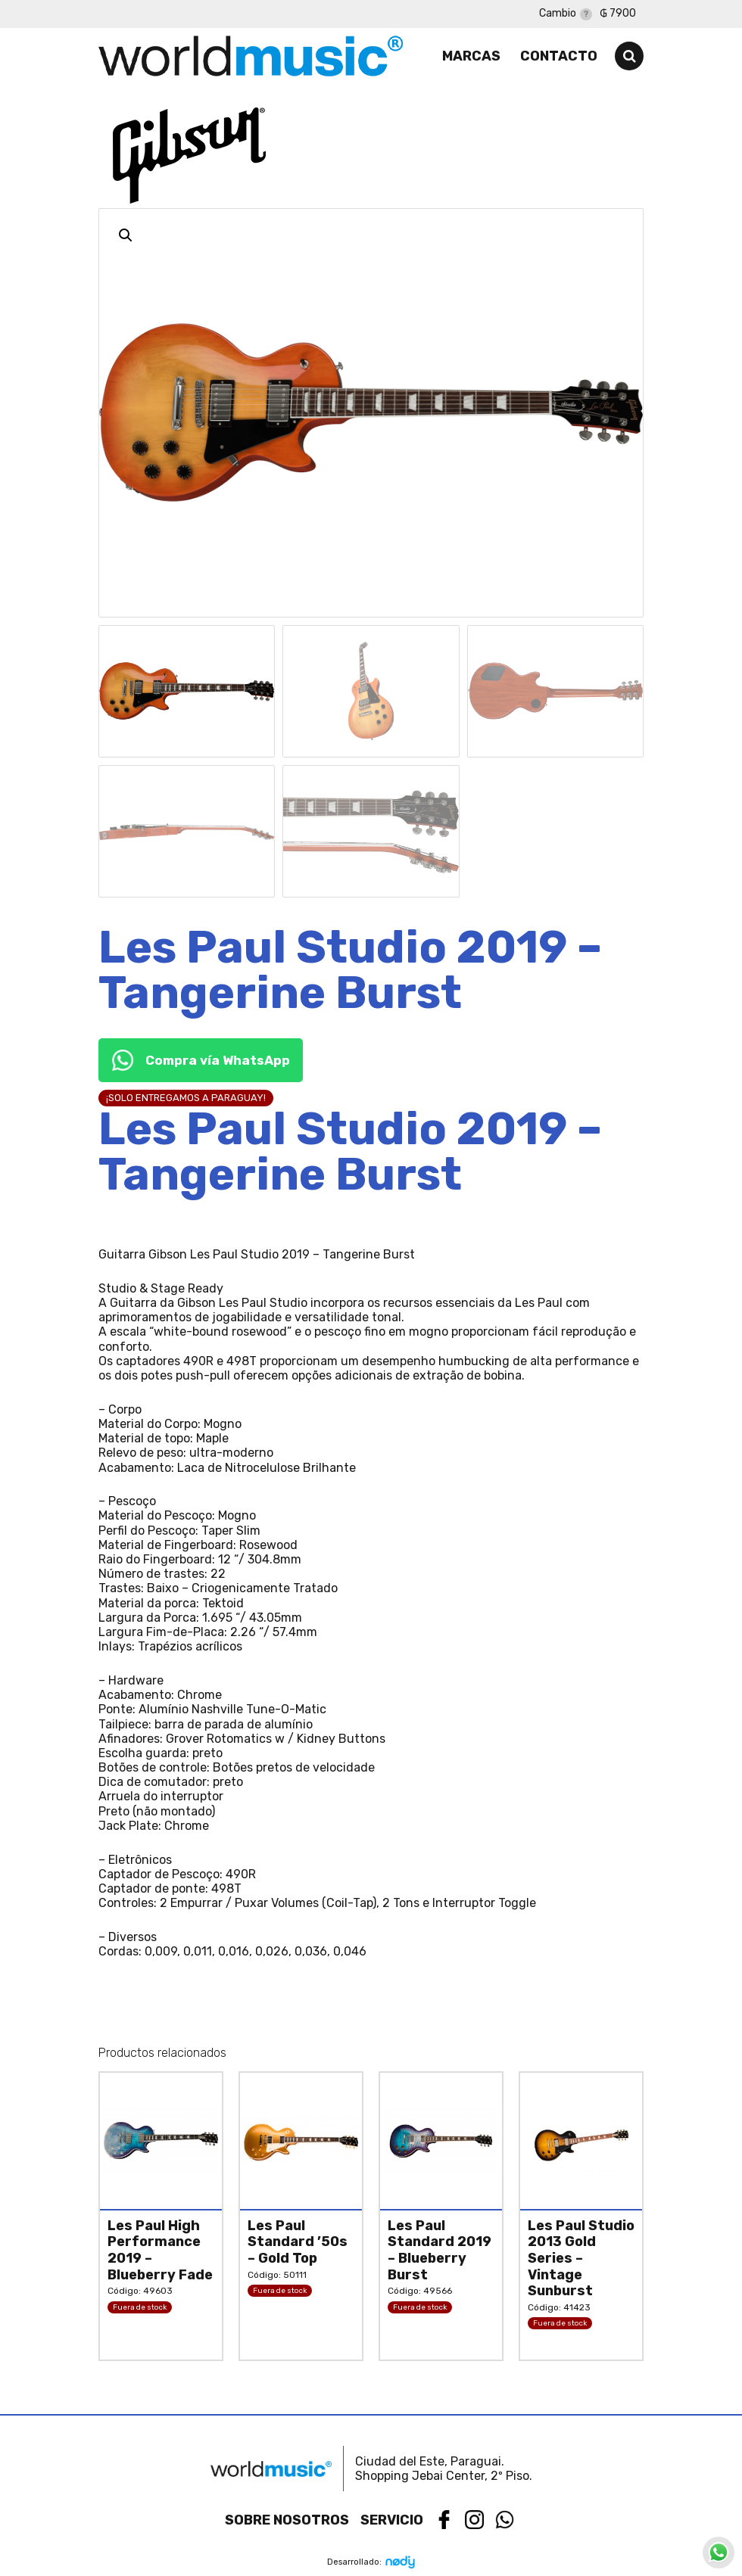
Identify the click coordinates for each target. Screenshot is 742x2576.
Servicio (391, 2520)
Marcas (471, 56)
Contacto (558, 56)
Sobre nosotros (287, 2520)
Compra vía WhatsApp (200, 1060)
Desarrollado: (371, 2562)
